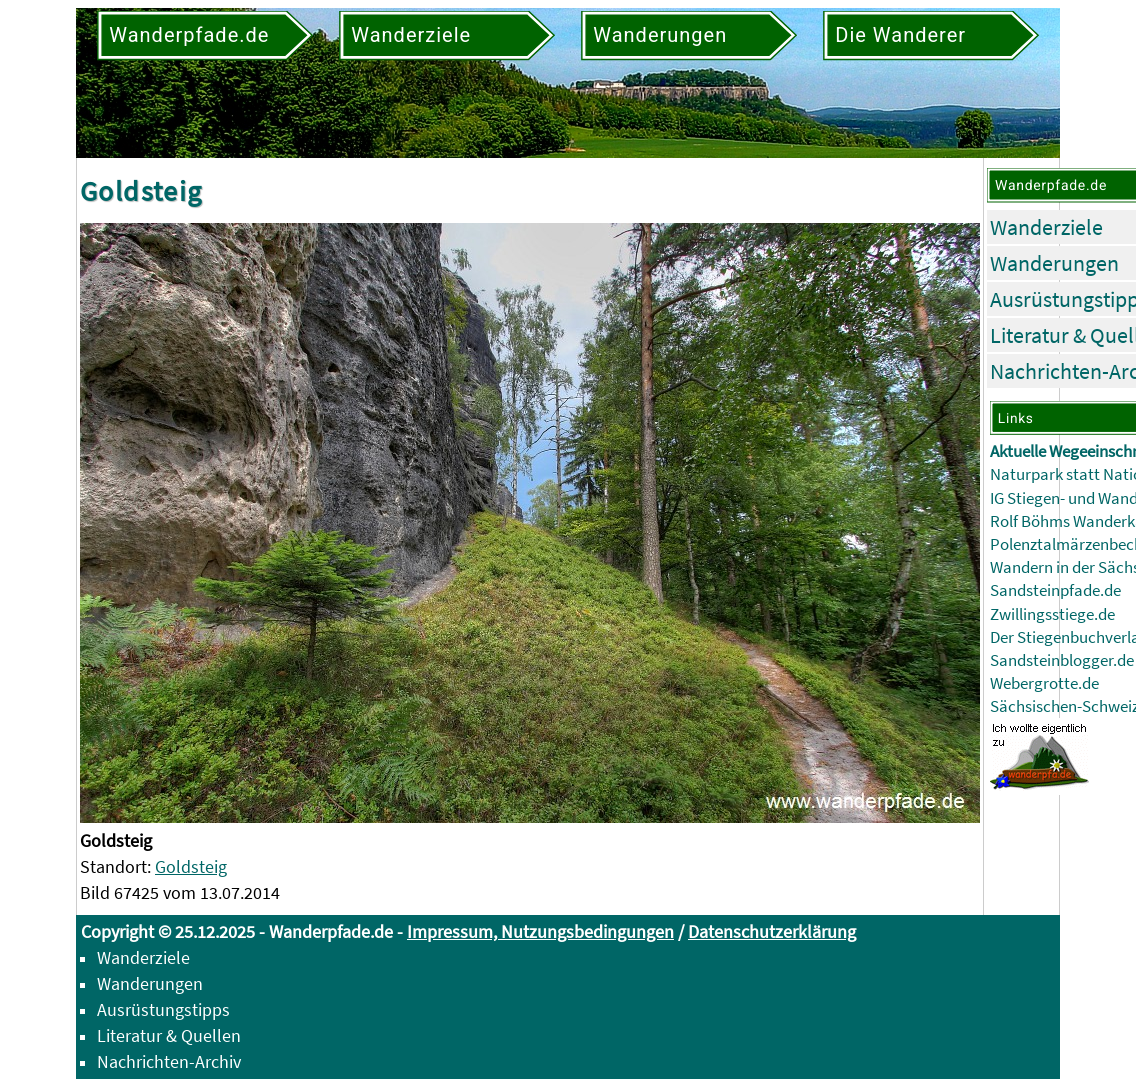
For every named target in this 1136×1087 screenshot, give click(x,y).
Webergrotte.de (1044, 683)
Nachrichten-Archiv (169, 1061)
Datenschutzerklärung (772, 931)
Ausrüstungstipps (163, 1009)
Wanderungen (1054, 263)
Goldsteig (191, 866)
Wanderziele (1046, 227)
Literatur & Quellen (169, 1035)
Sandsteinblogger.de (1062, 660)
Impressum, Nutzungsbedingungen (540, 931)
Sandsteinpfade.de (1055, 590)
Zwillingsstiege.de (1052, 614)
